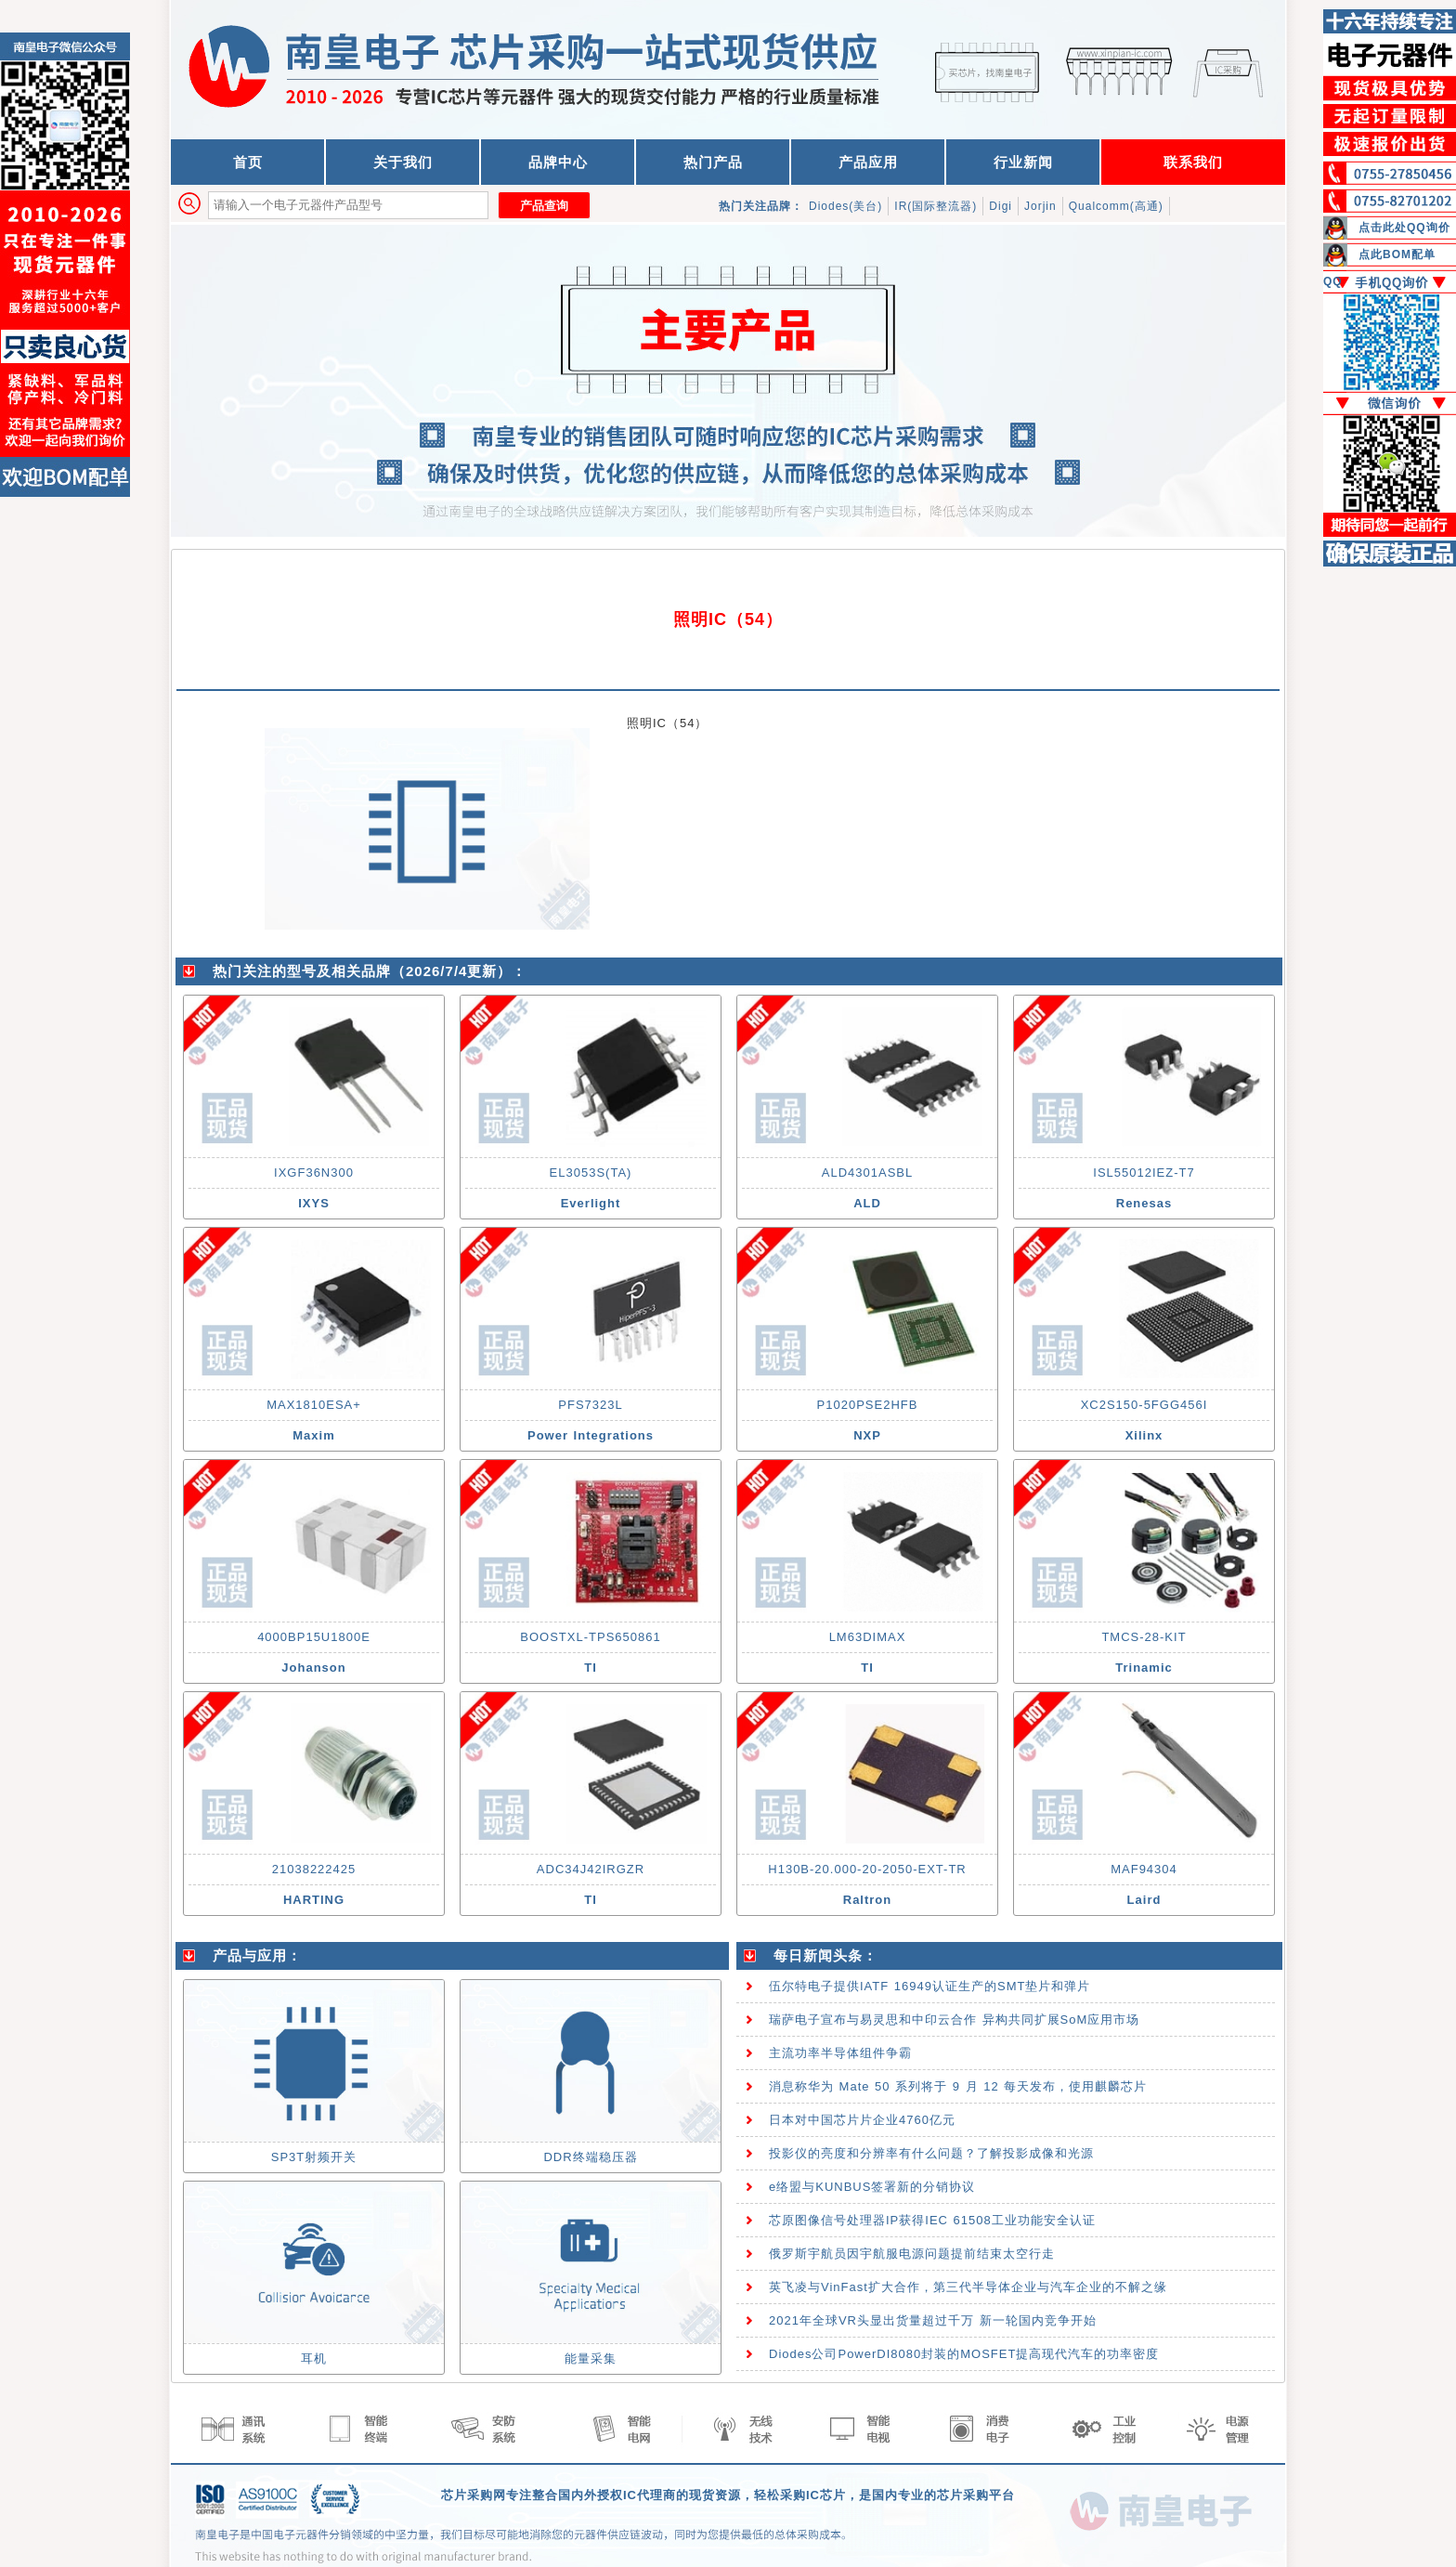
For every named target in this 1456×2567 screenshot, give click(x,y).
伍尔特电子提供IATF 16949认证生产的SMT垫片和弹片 (929, 1986)
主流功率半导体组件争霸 (840, 2053)
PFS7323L (590, 1405)
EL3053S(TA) (591, 1172)
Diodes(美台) (845, 206)
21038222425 (314, 1869)
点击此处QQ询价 (1404, 227)
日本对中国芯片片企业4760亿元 (862, 2120)
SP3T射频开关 (314, 2157)
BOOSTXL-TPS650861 (590, 1637)
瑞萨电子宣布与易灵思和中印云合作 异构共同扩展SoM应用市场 (954, 2019)
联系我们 (1193, 162)
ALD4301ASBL (867, 1172)
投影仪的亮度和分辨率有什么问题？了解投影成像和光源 (931, 2153)
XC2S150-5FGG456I (1144, 1405)
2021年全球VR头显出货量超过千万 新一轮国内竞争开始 (933, 2320)
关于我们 (403, 162)
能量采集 (591, 2358)
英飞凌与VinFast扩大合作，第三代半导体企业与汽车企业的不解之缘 (968, 2287)
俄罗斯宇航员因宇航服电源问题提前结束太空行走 (912, 2254)
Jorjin (1040, 206)
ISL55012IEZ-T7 (1143, 1172)
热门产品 (713, 162)
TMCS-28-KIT (1143, 1637)
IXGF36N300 (314, 1172)
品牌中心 (558, 162)
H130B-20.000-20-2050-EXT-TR (867, 1869)
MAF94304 (1144, 1869)
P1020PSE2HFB (867, 1405)
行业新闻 (1023, 162)
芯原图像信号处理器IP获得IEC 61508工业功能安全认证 (932, 2220)
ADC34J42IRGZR (590, 1869)
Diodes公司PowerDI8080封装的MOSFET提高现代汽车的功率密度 (964, 2354)
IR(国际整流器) (935, 206)
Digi (1000, 206)
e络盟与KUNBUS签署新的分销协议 (872, 2187)
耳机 (314, 2358)
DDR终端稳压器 (590, 2157)
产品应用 (868, 162)
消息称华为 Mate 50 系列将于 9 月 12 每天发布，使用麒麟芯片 (958, 2086)
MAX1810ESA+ (313, 1405)
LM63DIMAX (867, 1637)
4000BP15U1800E (313, 1637)
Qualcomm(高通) (1116, 206)
